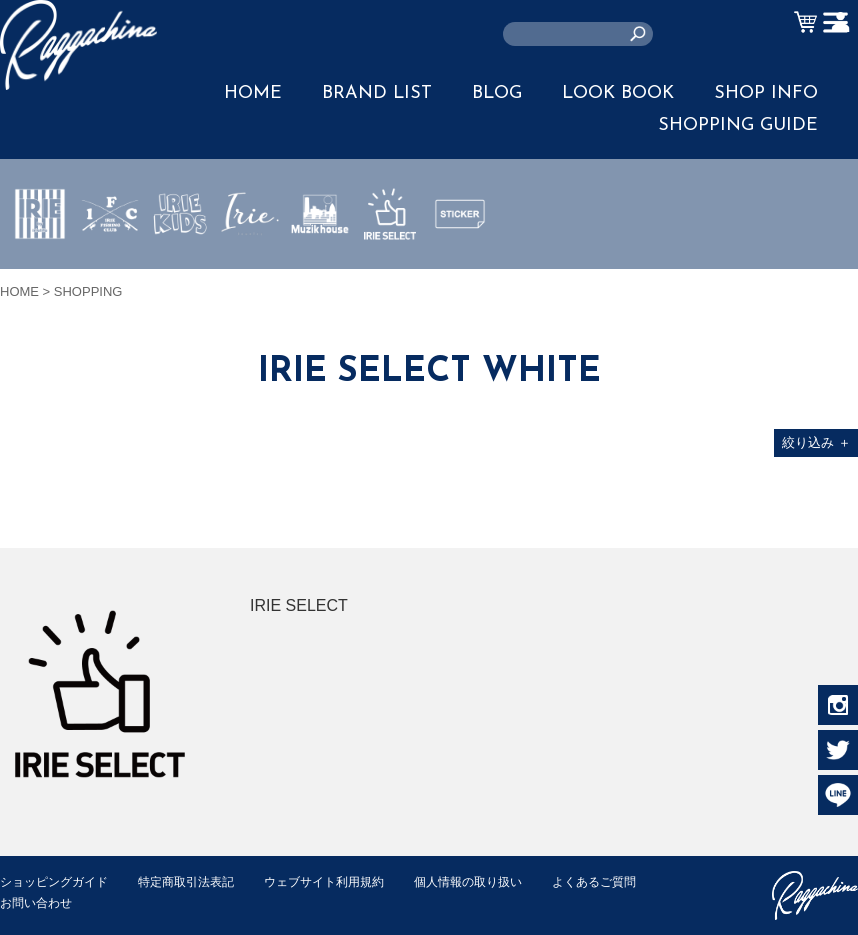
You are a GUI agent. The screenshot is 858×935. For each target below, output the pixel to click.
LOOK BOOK (618, 93)
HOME (253, 93)
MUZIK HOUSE (320, 273)
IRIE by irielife (40, 273)
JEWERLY (250, 261)
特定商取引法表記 (199, 881)
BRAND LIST (377, 93)
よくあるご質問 (45, 902)
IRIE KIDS (180, 273)
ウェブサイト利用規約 (346, 881)
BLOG (497, 93)
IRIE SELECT (390, 273)
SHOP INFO (766, 93)
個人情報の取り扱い (499, 881)
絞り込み (816, 442)
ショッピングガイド (58, 881)
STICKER (460, 261)
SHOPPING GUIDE (738, 125)
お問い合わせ (160, 902)
